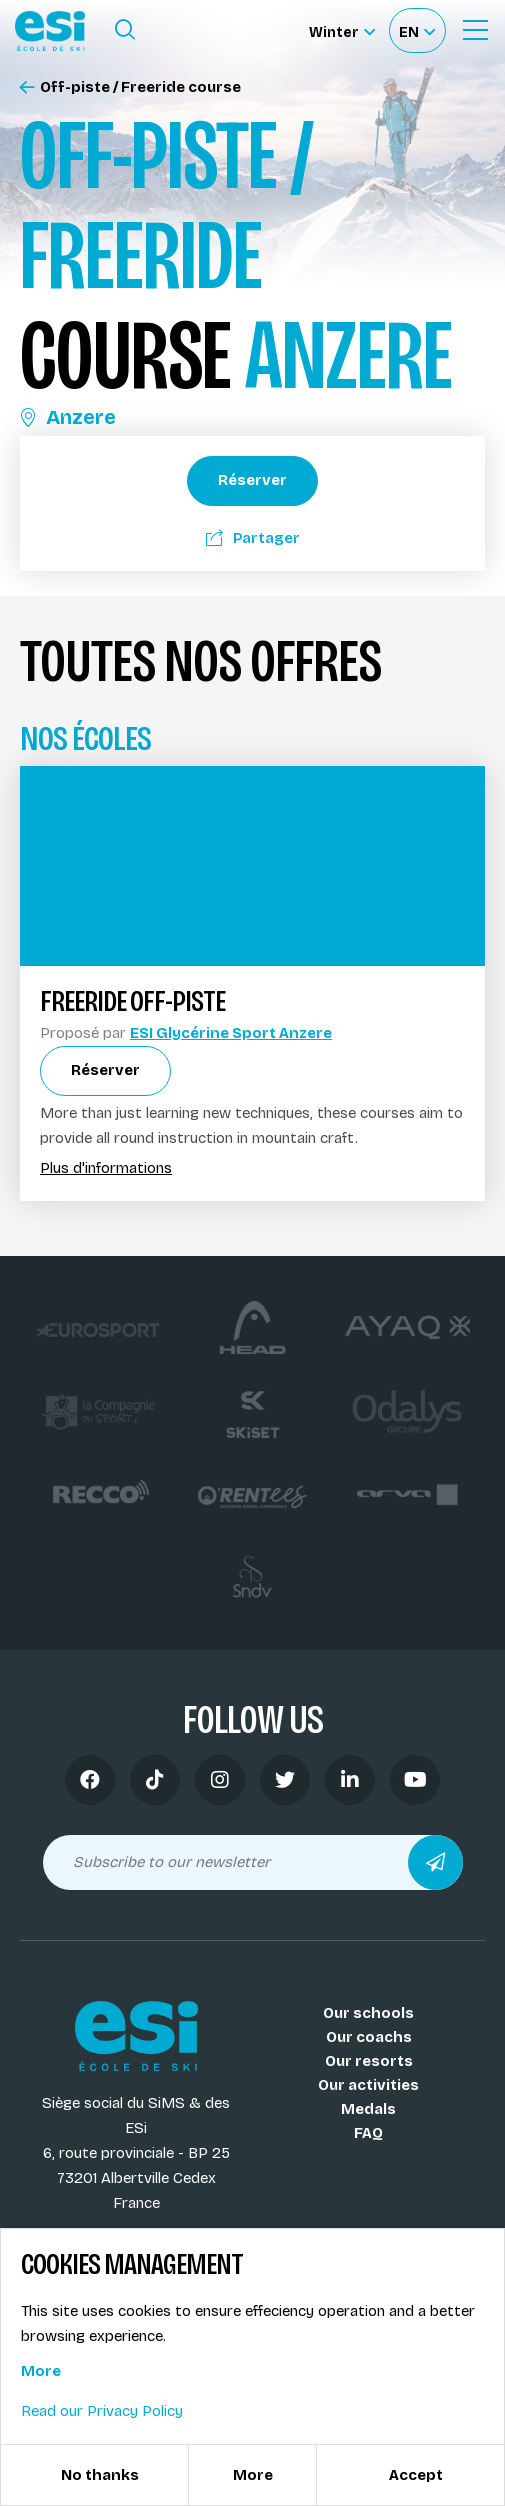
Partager (253, 538)
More (41, 2371)
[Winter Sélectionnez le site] (342, 30)
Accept (416, 2475)
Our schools (368, 2013)
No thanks (100, 2475)
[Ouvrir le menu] (475, 30)
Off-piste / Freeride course (130, 87)
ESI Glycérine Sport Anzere (231, 1033)
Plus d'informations (106, 1168)
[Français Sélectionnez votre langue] (417, 30)
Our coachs (369, 2037)
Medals (368, 2109)
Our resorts (369, 2061)
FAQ (368, 2133)
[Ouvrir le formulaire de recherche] (125, 30)
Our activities (368, 2085)
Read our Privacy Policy (102, 2411)
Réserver (252, 480)
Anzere (68, 417)
